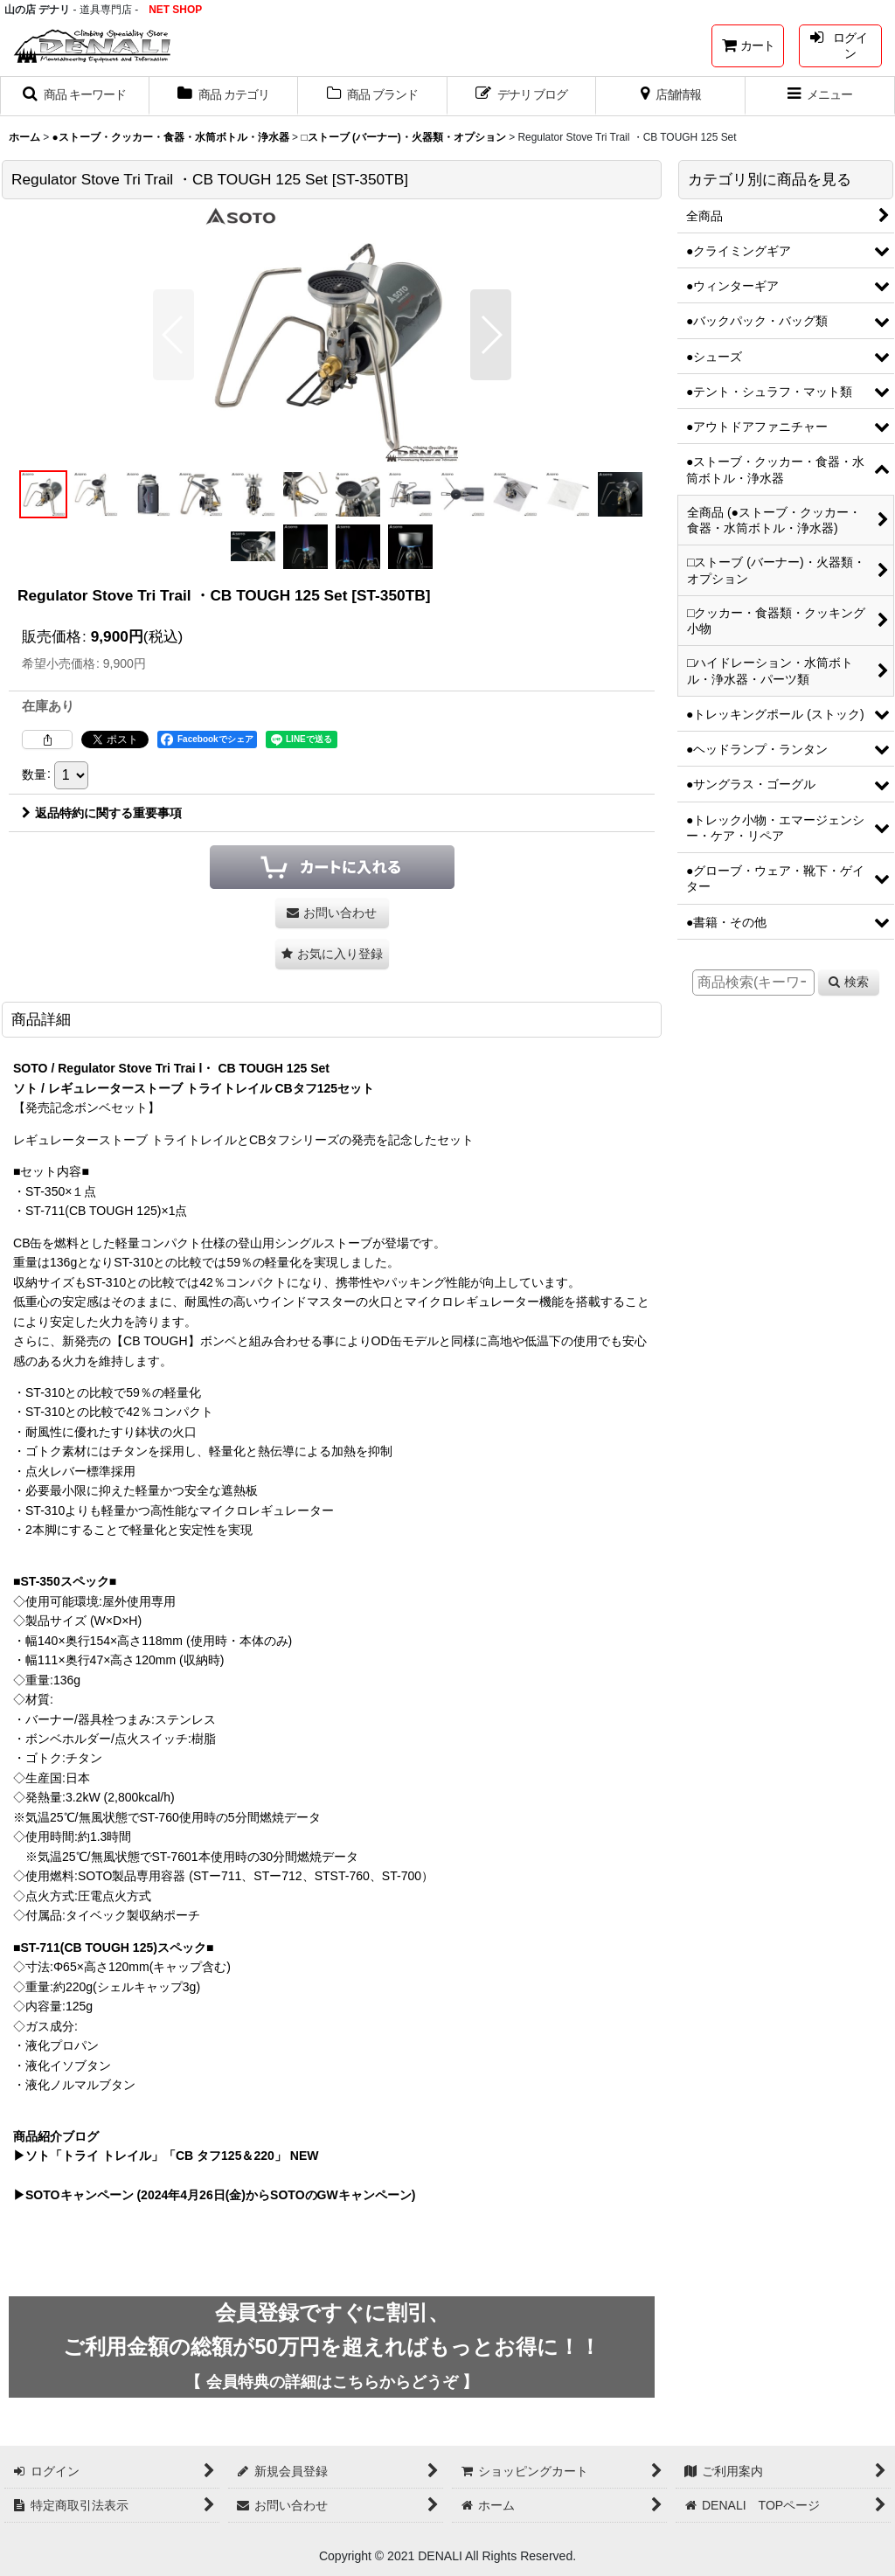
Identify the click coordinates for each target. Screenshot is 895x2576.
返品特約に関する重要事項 (102, 813)
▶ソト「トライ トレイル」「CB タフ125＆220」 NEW (166, 2156)
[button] (74, 96)
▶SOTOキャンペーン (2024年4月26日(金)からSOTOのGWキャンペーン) (214, 2195)
